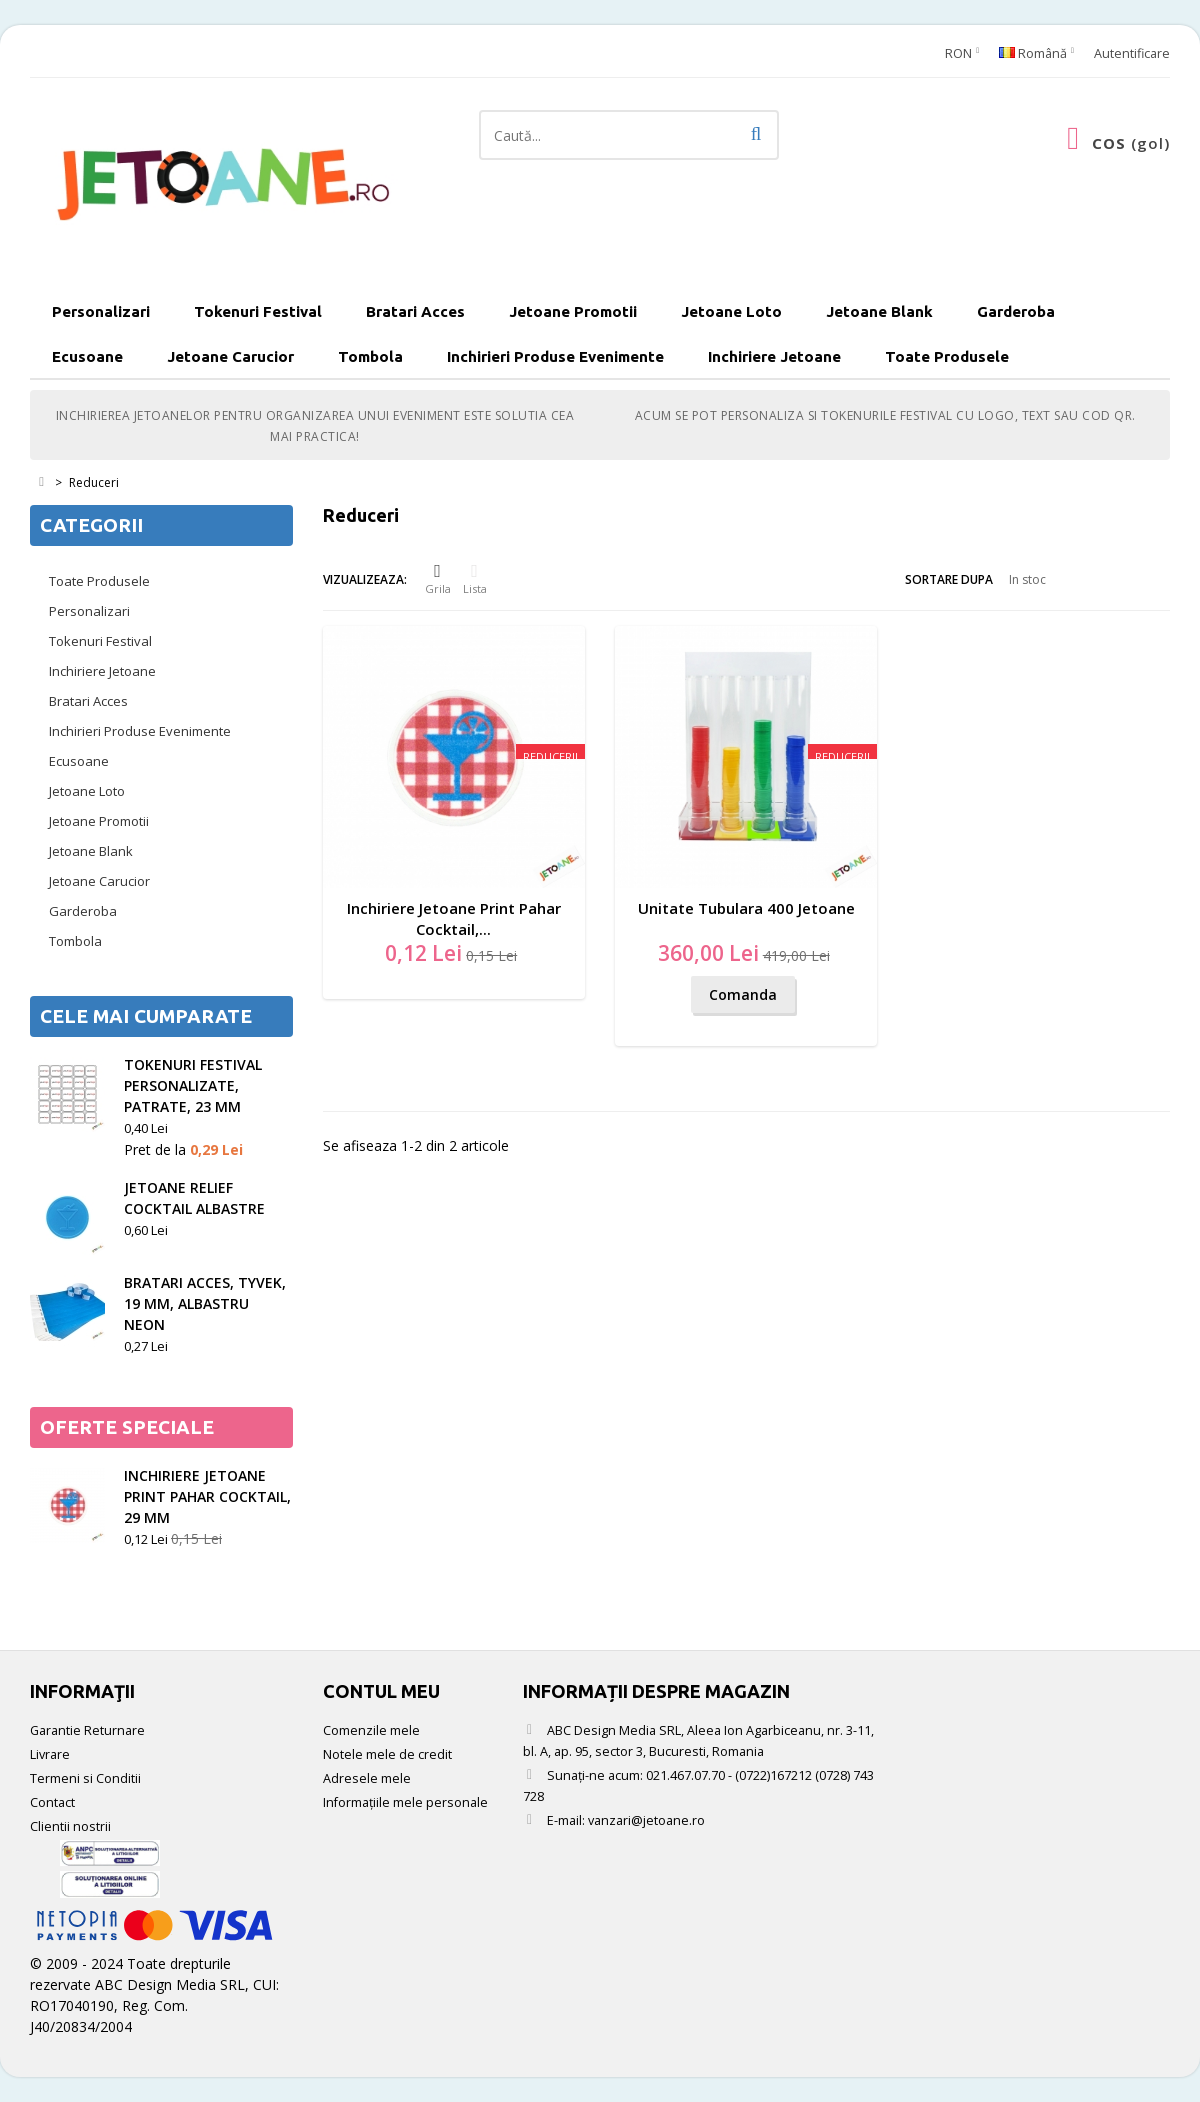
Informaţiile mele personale (405, 1802)
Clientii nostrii (70, 1826)
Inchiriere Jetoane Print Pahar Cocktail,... (454, 918)
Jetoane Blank (879, 311)
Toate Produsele (947, 356)
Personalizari (101, 311)
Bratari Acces (415, 311)
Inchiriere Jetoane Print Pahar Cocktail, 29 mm (207, 1496)
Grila (438, 579)
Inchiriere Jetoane (774, 356)
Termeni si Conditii (85, 1778)
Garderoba (1016, 311)
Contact (52, 1802)
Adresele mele (367, 1778)
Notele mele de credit (387, 1754)
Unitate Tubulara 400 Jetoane (746, 908)
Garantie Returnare (87, 1730)
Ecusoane (87, 356)
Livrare (50, 1754)
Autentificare (1132, 53)
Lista (475, 579)
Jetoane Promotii (573, 311)
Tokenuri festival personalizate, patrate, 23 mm (193, 1085)
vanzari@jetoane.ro (646, 1820)
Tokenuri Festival (258, 311)
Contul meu (381, 1691)
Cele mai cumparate (146, 1016)
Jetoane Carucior (230, 356)
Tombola (370, 356)
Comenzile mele (371, 1730)
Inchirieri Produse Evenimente (555, 356)
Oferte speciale (127, 1427)
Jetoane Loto (731, 311)
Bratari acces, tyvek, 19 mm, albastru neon (205, 1303)
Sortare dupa (949, 579)
